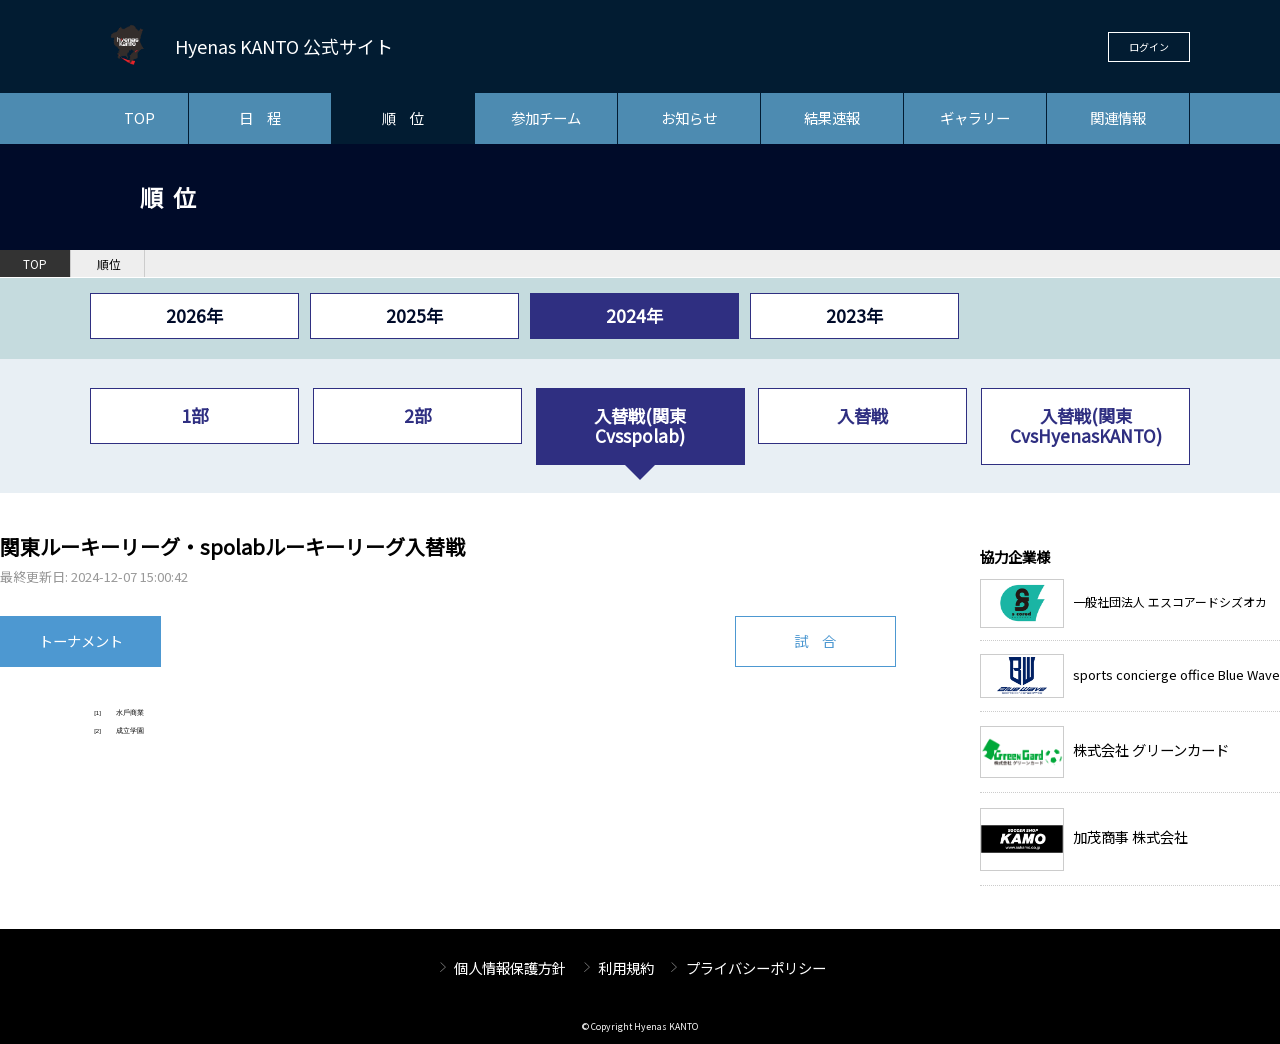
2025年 (414, 315)
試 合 (815, 640)
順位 (109, 264)
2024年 (634, 315)
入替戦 (862, 415)
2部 (417, 415)
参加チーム (546, 117)
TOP (139, 117)
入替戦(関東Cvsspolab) (640, 425)
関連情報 (1118, 117)
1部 (194, 415)
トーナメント (81, 640)
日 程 (260, 117)
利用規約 (626, 967)
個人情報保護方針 (510, 967)
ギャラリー (975, 117)
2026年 (194, 315)
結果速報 (832, 117)
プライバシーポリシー (756, 967)
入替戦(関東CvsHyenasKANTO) (1086, 425)
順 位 (403, 117)
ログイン (1149, 46)
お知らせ (689, 117)
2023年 (854, 315)
